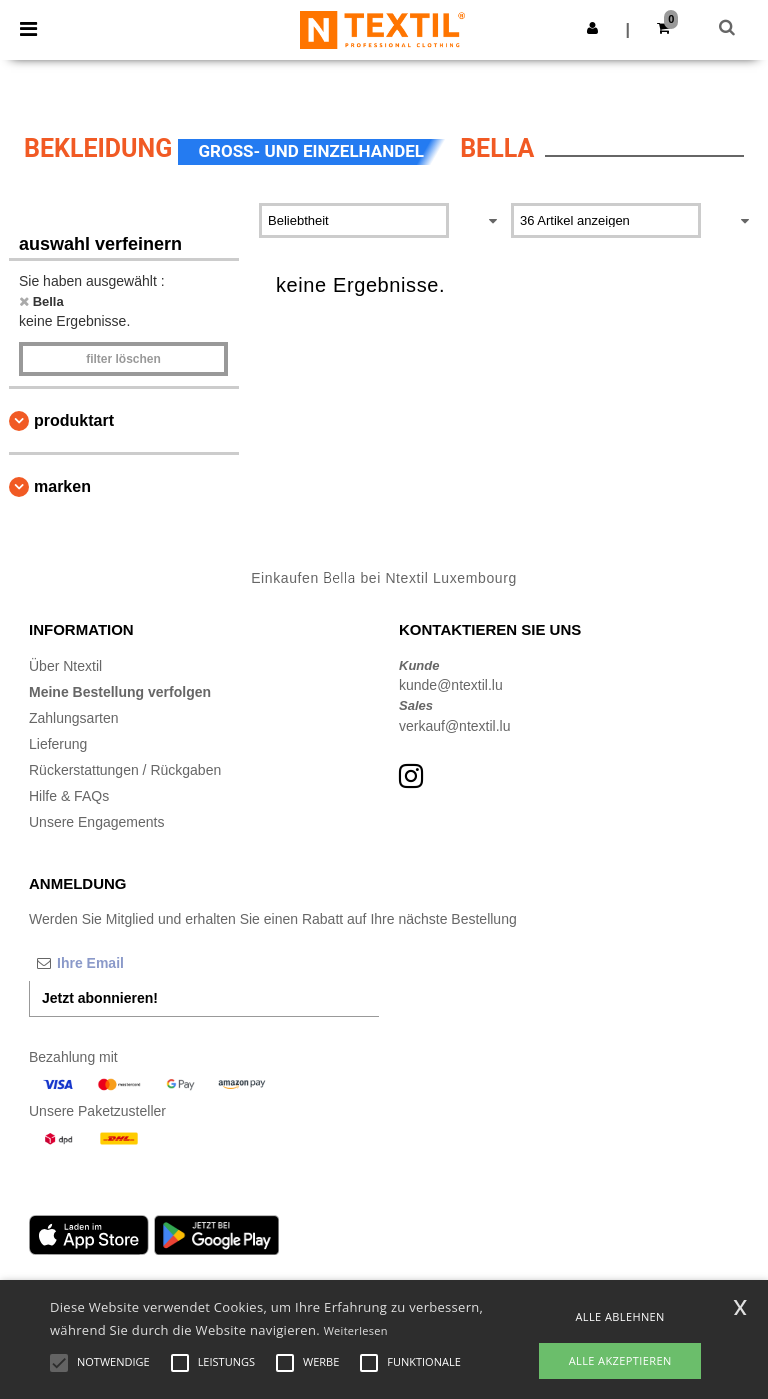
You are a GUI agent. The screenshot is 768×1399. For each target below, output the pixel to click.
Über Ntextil (65, 666)
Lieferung (58, 744)
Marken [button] (62, 486)
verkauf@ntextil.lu (454, 726)
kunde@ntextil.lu (451, 685)
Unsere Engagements (96, 822)
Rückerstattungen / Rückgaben (125, 770)
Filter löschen (123, 359)
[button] (592, 28)
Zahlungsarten (74, 718)
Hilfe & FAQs (69, 796)
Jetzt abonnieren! (100, 998)
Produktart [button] (74, 420)
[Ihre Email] (134, 963)
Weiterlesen (356, 1330)
